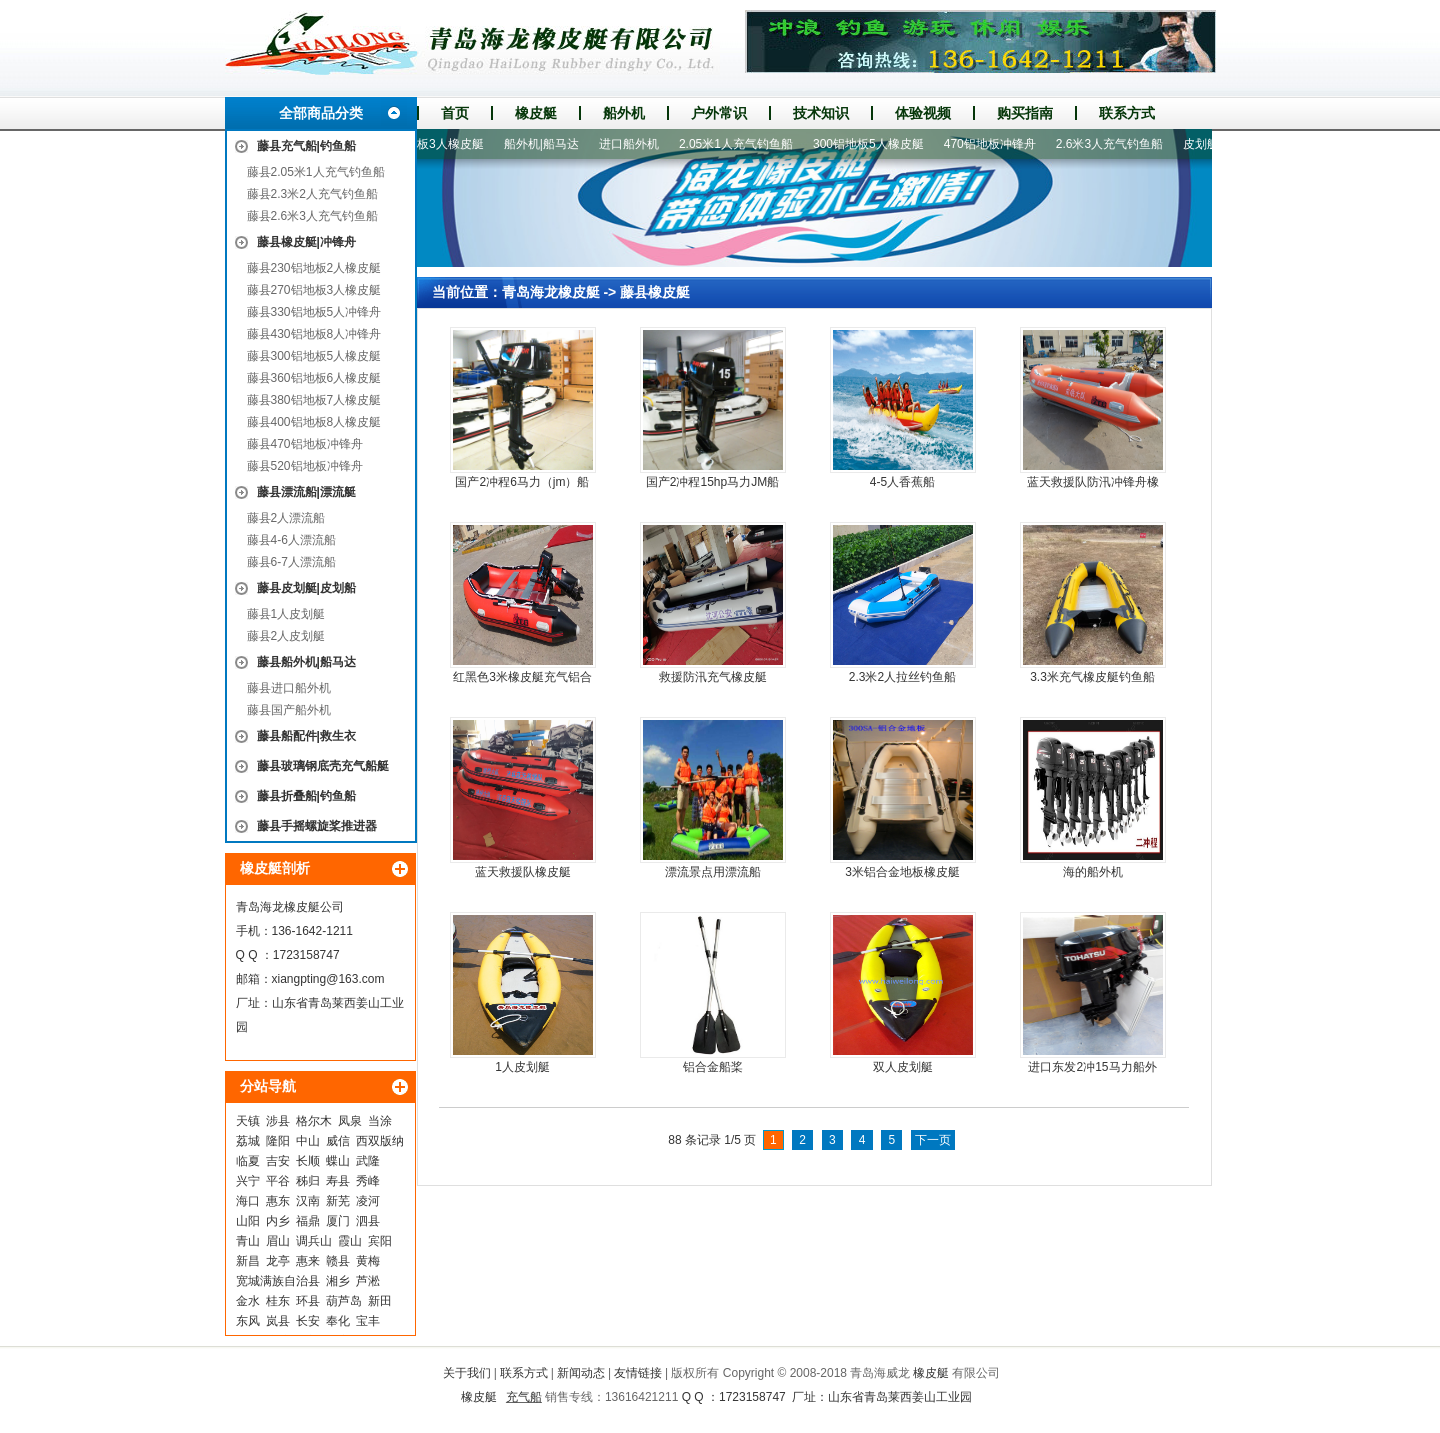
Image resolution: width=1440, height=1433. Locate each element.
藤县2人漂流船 (286, 518)
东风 (248, 1321)
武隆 (368, 1161)
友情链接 (638, 1373)
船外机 (624, 113)
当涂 (380, 1121)
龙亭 (278, 1261)
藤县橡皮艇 (655, 292)
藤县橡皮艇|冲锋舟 (306, 242)
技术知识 (821, 113)
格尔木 (314, 1121)
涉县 (278, 1121)
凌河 (368, 1201)
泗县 (368, 1221)
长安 (308, 1321)
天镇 (248, 1121)
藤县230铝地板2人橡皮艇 (314, 268)
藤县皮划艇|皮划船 (306, 588)
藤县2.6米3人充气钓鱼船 (312, 216)
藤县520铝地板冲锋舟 (305, 466)
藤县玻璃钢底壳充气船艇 (323, 766)
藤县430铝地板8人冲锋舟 (314, 334)
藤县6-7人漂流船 (291, 562)
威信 (338, 1141)
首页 (455, 113)
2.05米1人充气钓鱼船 (741, 144)
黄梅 (368, 1261)
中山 (308, 1141)
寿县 (338, 1181)
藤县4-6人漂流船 (291, 540)
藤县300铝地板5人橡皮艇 (314, 356)
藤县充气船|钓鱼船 (306, 146)
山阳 (248, 1221)
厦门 (338, 1221)
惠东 (278, 1201)
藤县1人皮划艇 (286, 614)
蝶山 (338, 1161)
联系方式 (1127, 113)
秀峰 (368, 1181)
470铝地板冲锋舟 (995, 144)
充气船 (524, 1397)
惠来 (308, 1261)
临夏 (248, 1161)
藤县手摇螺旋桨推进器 (317, 826)
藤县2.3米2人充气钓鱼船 (312, 194)
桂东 (278, 1301)
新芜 (338, 1201)
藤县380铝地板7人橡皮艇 (314, 400)
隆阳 (278, 1141)
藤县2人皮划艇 (286, 636)
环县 (308, 1301)
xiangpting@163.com (328, 979)
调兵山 (314, 1241)
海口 (248, 1201)
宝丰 (368, 1321)
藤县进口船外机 (289, 688)
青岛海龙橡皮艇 (551, 292)
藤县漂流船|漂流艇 (306, 492)
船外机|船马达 (546, 144)
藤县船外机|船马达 (306, 662)
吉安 (278, 1161)
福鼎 (308, 1221)
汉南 (308, 1201)
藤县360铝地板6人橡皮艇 (314, 378)
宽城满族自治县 (278, 1281)
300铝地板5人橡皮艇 (873, 144)
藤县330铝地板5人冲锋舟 (314, 312)
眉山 (278, 1241)
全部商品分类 (321, 113)
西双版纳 (380, 1141)
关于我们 (467, 1373)
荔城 (248, 1141)
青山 (248, 1241)
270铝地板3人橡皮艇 (433, 144)
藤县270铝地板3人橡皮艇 (314, 290)
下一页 (933, 1140)
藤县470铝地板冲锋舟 (305, 444)
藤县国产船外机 (289, 710)
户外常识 (719, 113)
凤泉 (350, 1121)
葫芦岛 (344, 1301)
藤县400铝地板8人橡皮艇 (314, 422)
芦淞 (368, 1281)
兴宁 (248, 1181)
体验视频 (923, 113)
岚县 (278, 1321)
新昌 (248, 1261)
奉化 (338, 1321)
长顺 (308, 1161)
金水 (248, 1301)
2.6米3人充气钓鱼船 (1114, 144)
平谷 (278, 1181)
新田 (380, 1301)
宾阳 (380, 1241)
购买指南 (1025, 113)
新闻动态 (581, 1373)
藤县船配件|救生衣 (306, 736)
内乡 (278, 1221)
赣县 (338, 1261)
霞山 (350, 1241)
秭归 (308, 1181)
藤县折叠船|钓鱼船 (306, 796)
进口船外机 (634, 144)
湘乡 (338, 1281)
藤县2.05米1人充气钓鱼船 (316, 172)
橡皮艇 (536, 113)
